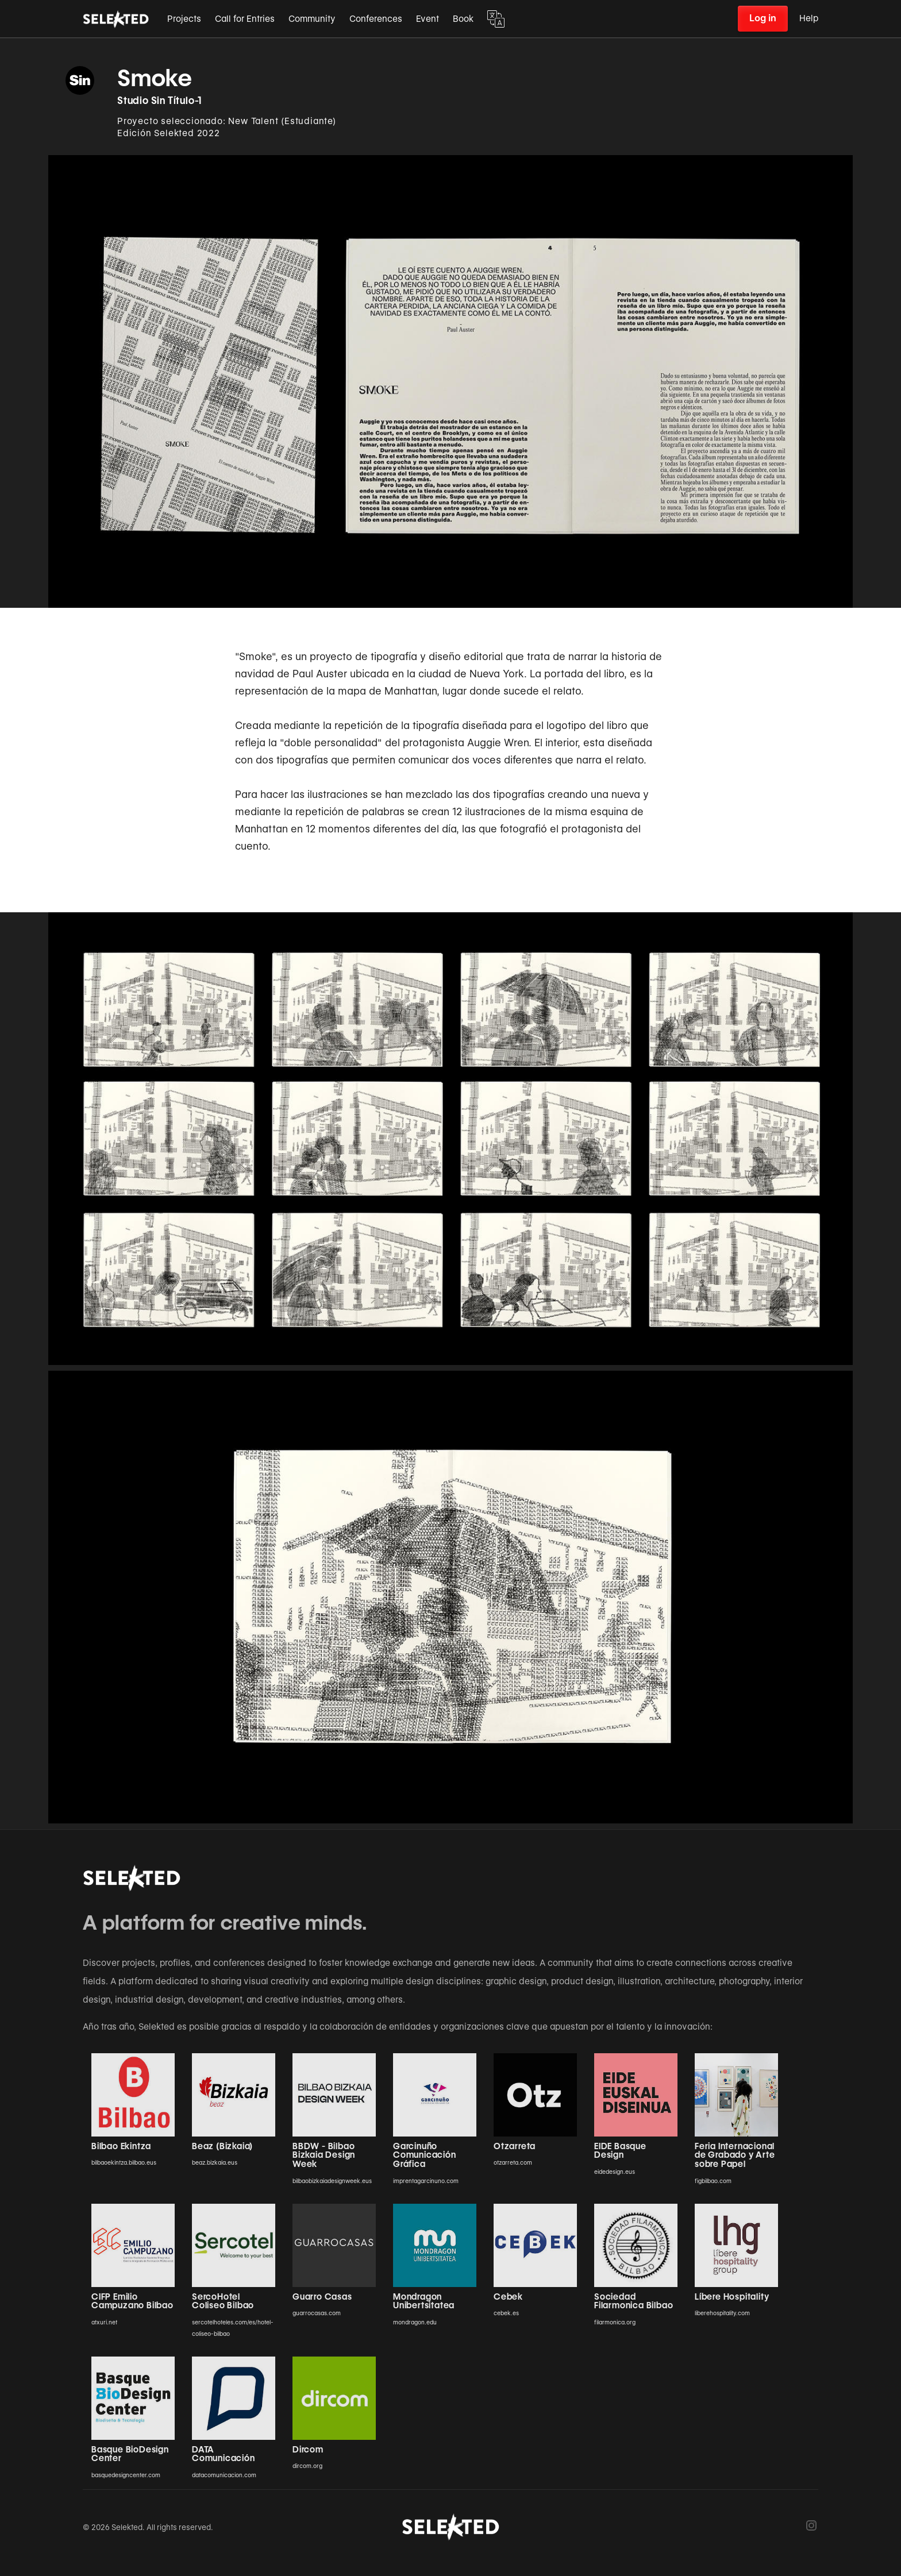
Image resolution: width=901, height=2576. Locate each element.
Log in (762, 18)
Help (808, 18)
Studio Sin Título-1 (159, 100)
